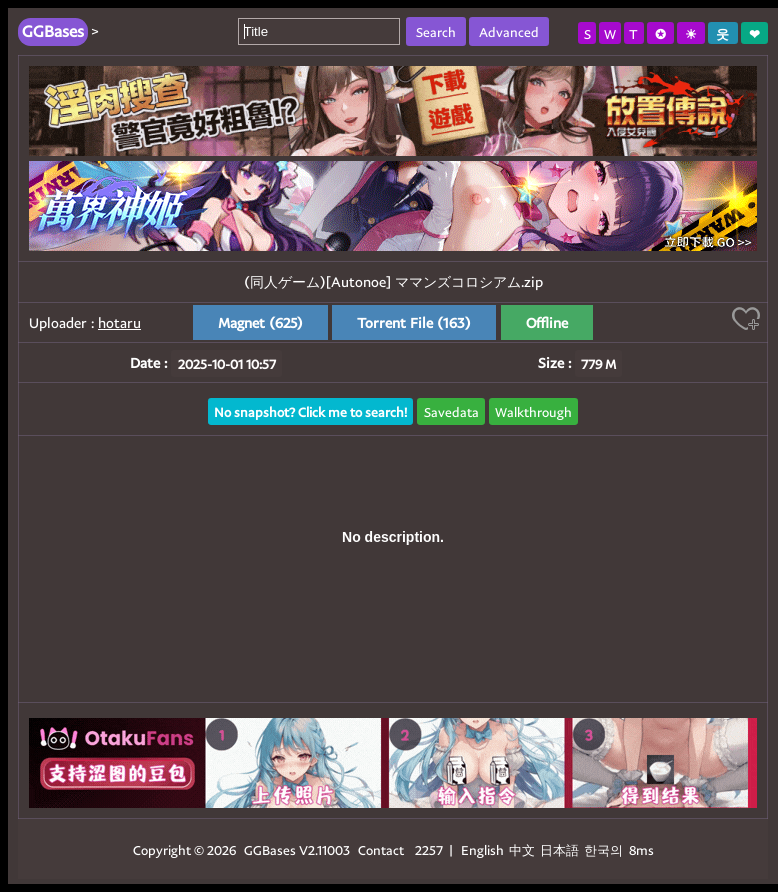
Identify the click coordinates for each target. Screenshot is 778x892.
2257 (429, 849)
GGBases (270, 849)
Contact (381, 849)
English (482, 849)
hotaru (119, 322)
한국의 (605, 849)
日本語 (559, 849)
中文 (522, 849)
